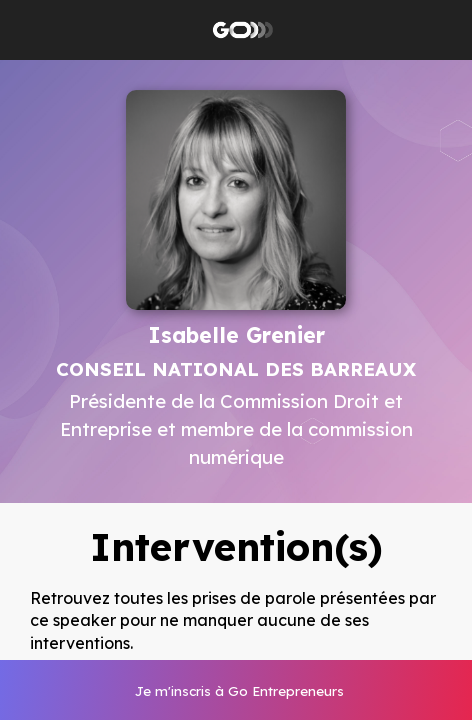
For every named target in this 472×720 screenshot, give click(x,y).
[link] (237, 690)
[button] (30, 30)
